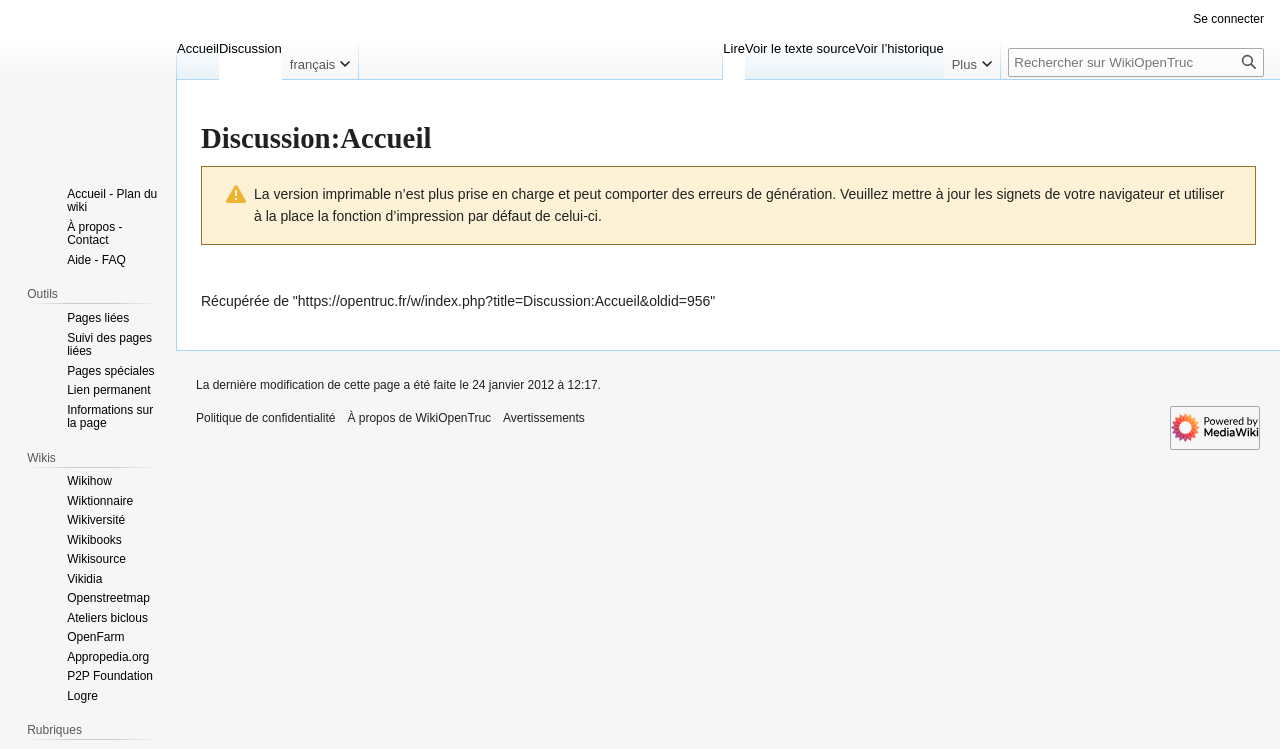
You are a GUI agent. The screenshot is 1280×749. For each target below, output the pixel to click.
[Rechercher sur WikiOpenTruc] (1136, 62)
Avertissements (544, 418)
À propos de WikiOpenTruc (419, 418)
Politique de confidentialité (265, 418)
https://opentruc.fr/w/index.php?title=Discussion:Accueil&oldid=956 (504, 301)
